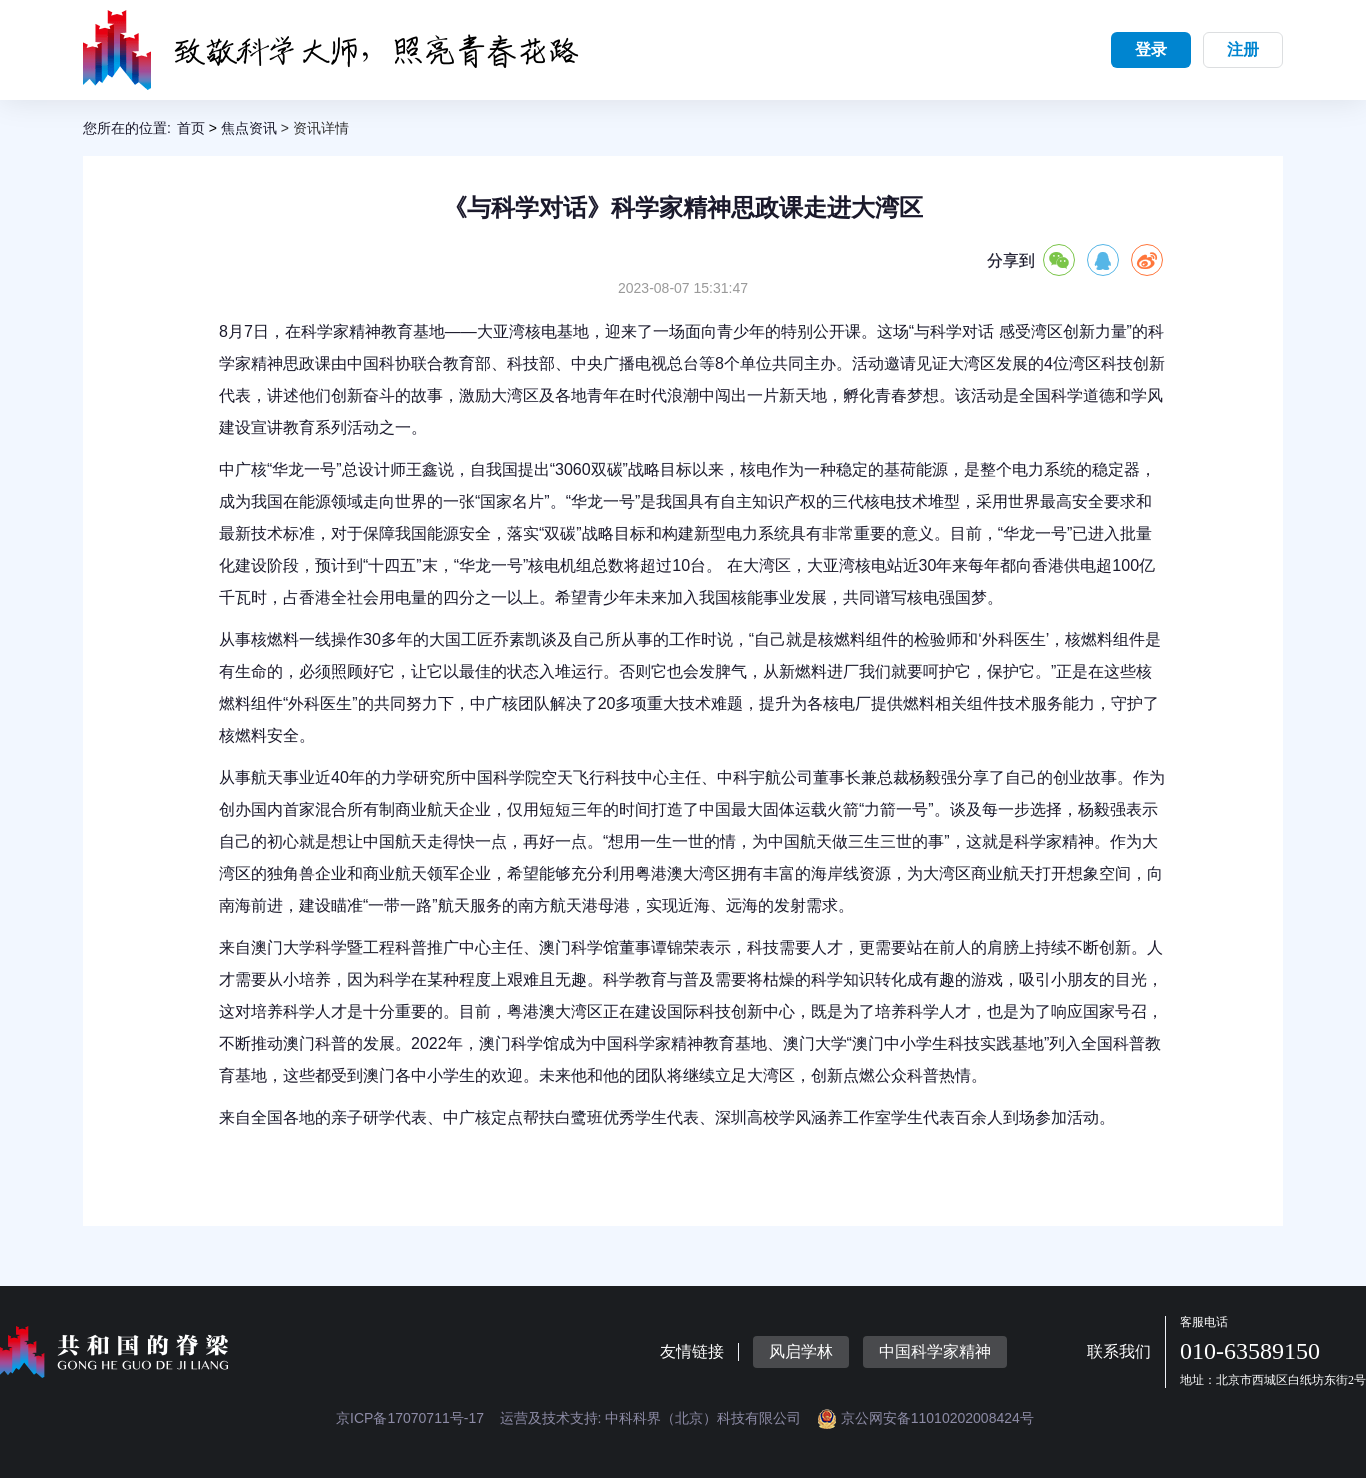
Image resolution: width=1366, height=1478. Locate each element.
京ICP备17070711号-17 (410, 1418)
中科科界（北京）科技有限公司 (703, 1418)
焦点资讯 (249, 128)
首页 (191, 128)
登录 (1151, 49)
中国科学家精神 (935, 1351)
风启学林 (801, 1351)
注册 (1243, 49)
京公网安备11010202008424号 (925, 1418)
